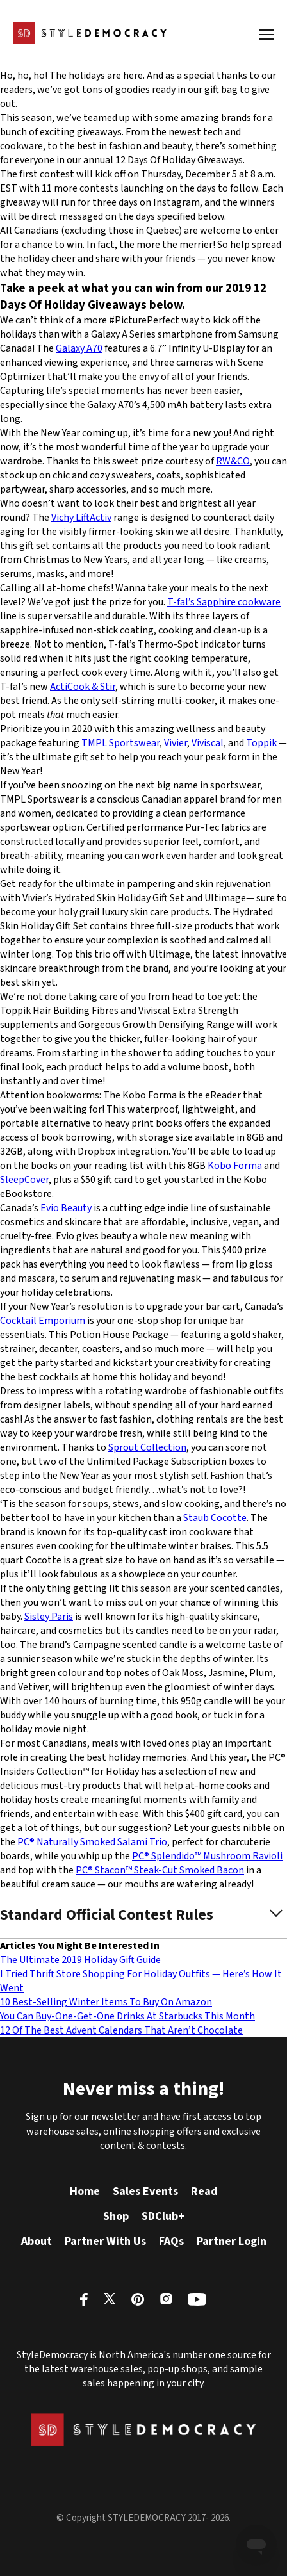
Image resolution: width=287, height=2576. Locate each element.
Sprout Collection (147, 1447)
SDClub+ (163, 2216)
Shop (116, 2216)
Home (85, 2191)
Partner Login (231, 2241)
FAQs (171, 2241)
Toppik (261, 743)
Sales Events (145, 2191)
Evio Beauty (65, 1208)
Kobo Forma (236, 1166)
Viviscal (208, 743)
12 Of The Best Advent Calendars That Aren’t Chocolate (121, 2030)
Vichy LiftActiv (81, 517)
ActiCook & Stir (82, 687)
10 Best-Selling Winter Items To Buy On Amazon (106, 2002)
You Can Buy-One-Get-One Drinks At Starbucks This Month (127, 2016)
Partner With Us (105, 2241)
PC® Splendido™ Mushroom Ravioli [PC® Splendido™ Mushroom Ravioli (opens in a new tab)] (207, 1856)
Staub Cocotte (215, 1518)
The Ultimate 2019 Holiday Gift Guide (80, 1960)
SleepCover (24, 1180)
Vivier (175, 743)
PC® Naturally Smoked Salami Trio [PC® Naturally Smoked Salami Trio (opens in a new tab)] (92, 1842)
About (36, 2241)
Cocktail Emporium (42, 1321)
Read (204, 2191)
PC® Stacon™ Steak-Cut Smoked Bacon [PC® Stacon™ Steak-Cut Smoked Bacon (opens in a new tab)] (160, 1870)
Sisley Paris (48, 1617)
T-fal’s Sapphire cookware (224, 602)
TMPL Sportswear (120, 743)
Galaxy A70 (79, 348)
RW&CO (233, 461)
